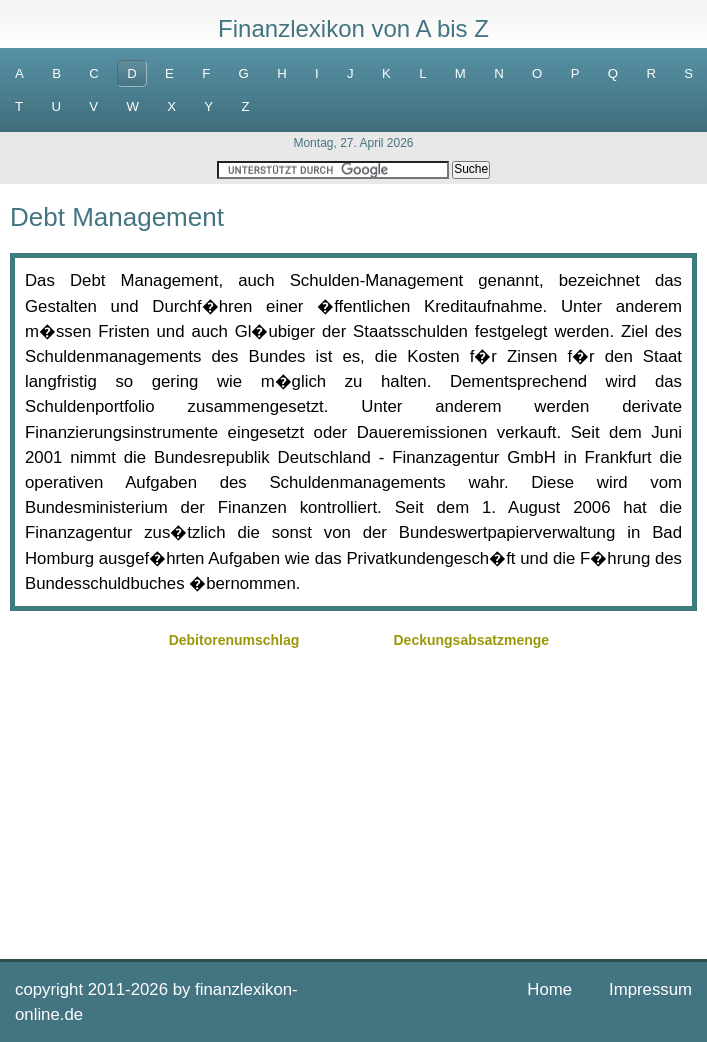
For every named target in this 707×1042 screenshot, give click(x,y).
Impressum (650, 989)
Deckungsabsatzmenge (471, 640)
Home (549, 989)
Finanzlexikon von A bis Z (353, 28)
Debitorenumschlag (234, 640)
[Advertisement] (353, 794)
